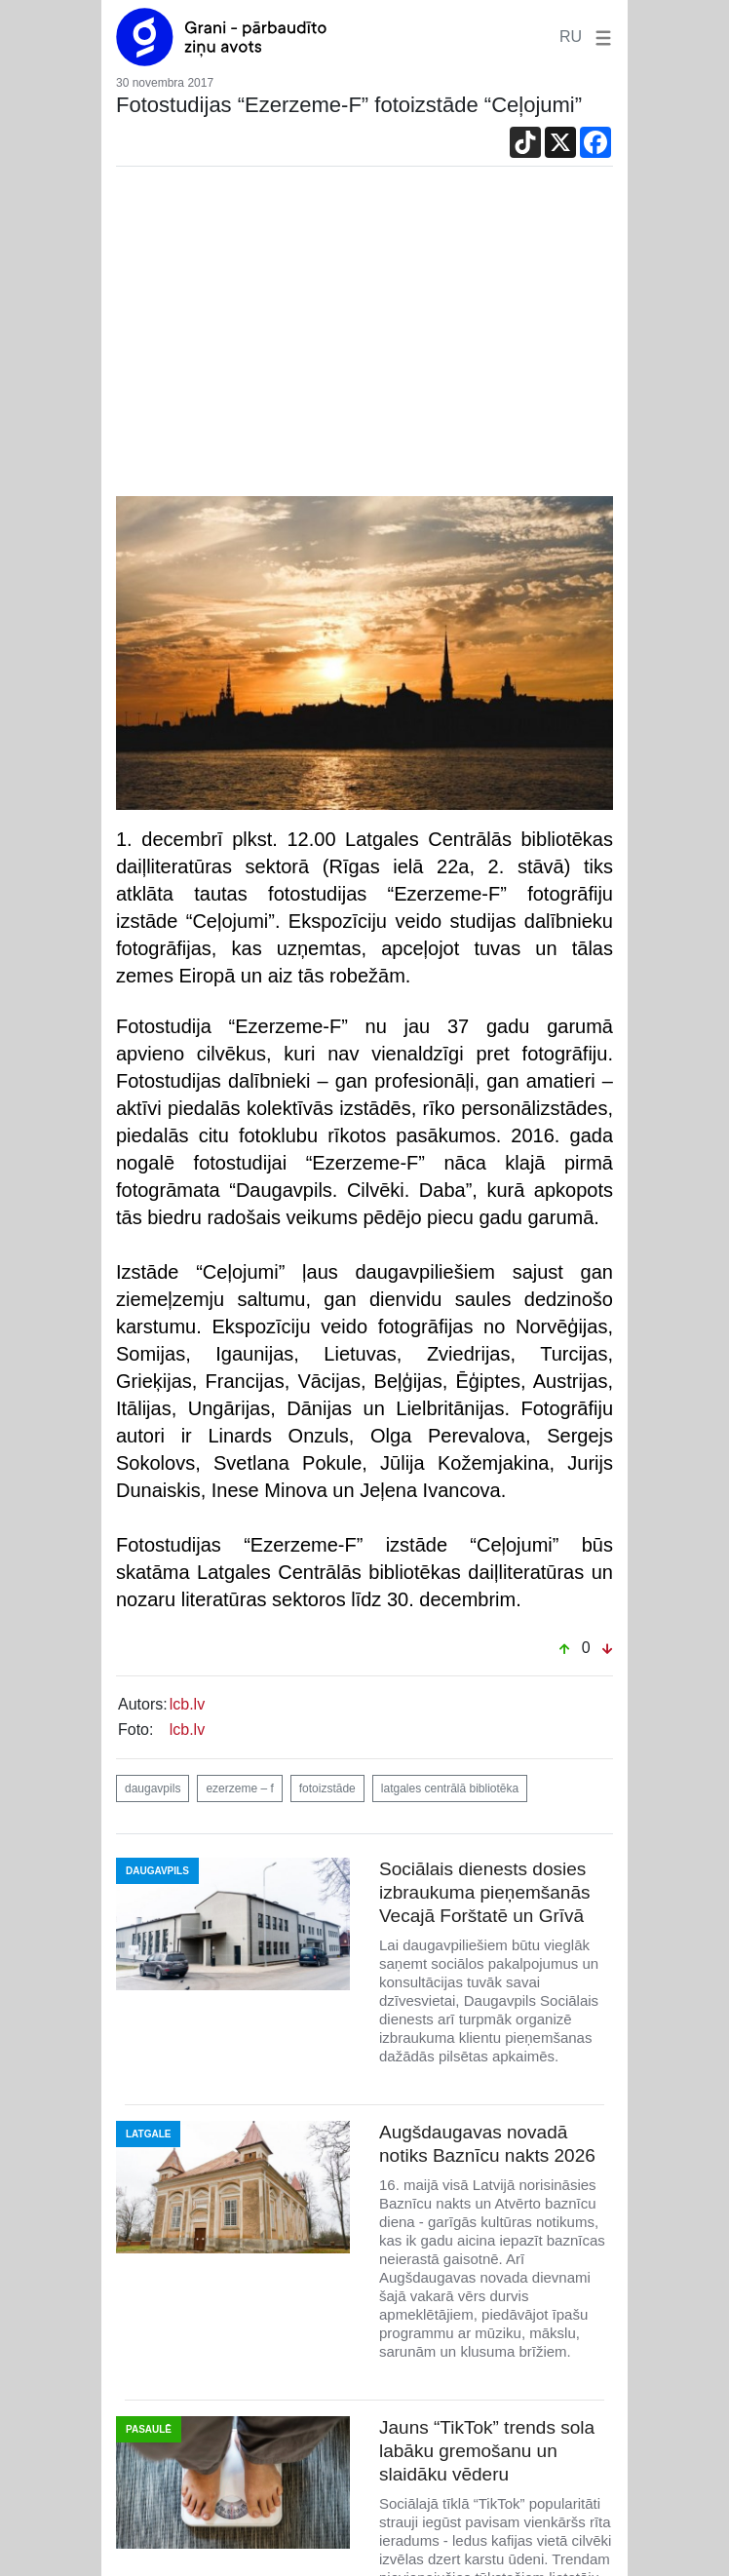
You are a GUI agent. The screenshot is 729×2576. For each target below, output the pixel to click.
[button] (599, 36)
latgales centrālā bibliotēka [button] (449, 1788)
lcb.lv (187, 1704)
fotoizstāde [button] (327, 1788)
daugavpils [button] (152, 1788)
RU (570, 36)
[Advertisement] (364, 336)
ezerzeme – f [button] (239, 1788)
